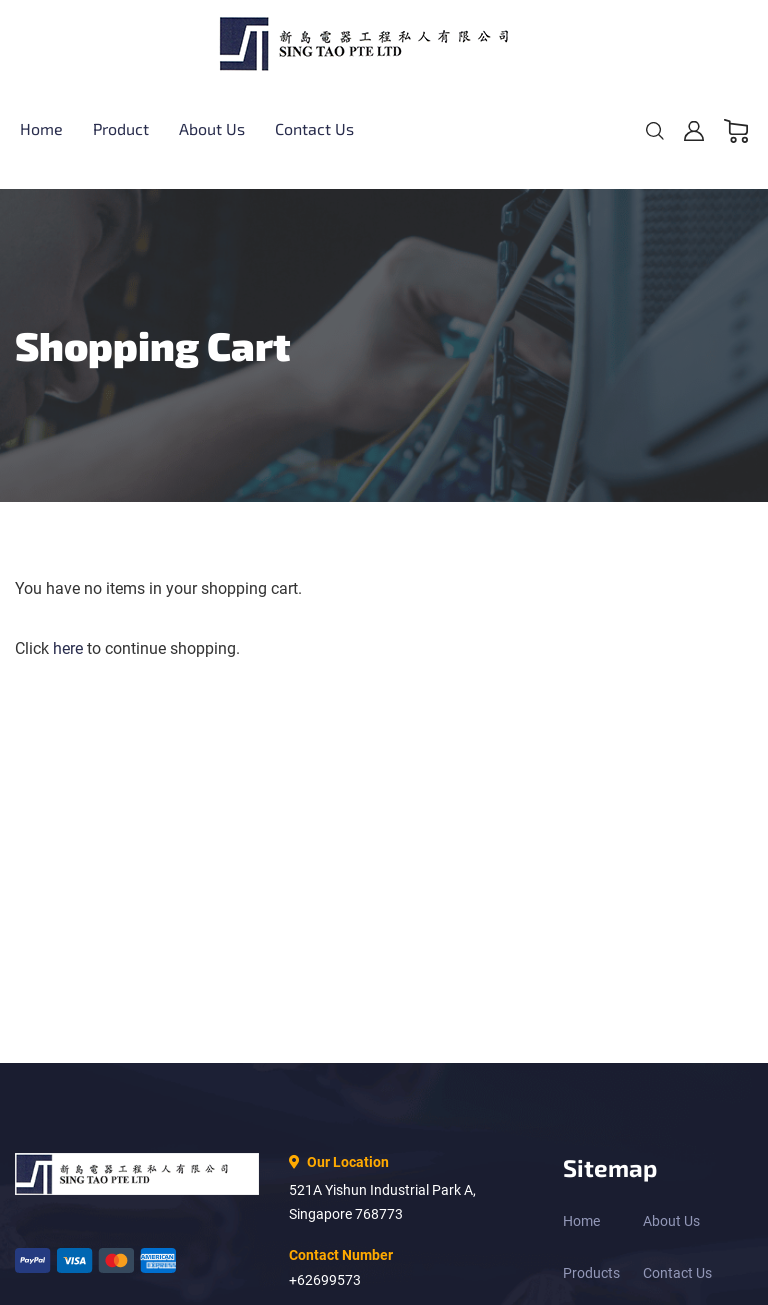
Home (581, 1221)
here (68, 648)
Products (591, 1273)
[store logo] (384, 43)
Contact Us (677, 1273)
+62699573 (325, 1280)
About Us (671, 1221)
